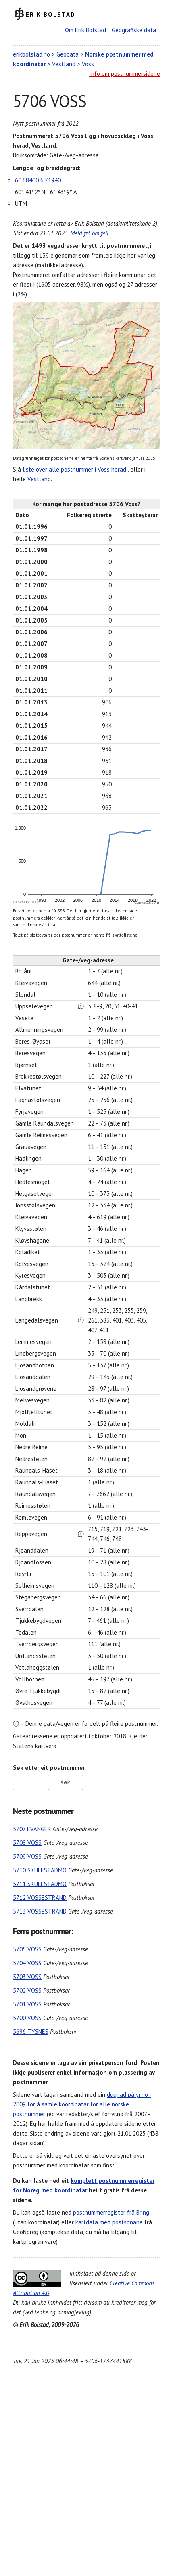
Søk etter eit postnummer (49, 1767)
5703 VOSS (27, 1977)
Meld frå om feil (89, 233)
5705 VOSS (27, 1949)
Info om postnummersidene (124, 74)
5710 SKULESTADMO (40, 1870)
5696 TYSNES (30, 2031)
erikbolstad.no (31, 54)
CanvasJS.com (146, 902)
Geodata (67, 54)
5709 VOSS (27, 1856)
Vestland (63, 64)
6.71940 (50, 180)
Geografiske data (134, 30)
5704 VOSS (27, 1963)
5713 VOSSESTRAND (40, 1911)
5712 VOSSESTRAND (40, 1897)
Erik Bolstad (50, 13)
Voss (88, 64)
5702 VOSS (27, 1990)
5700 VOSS (27, 2018)
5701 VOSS (27, 2004)
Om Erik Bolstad (85, 30)
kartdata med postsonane (109, 2222)
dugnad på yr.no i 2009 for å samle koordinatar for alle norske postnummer (82, 2104)
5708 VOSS (27, 1843)
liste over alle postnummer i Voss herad (74, 469)
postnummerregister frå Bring (111, 2212)
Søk (65, 1783)
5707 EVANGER (32, 1829)
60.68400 (27, 180)
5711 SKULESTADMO (40, 1884)
